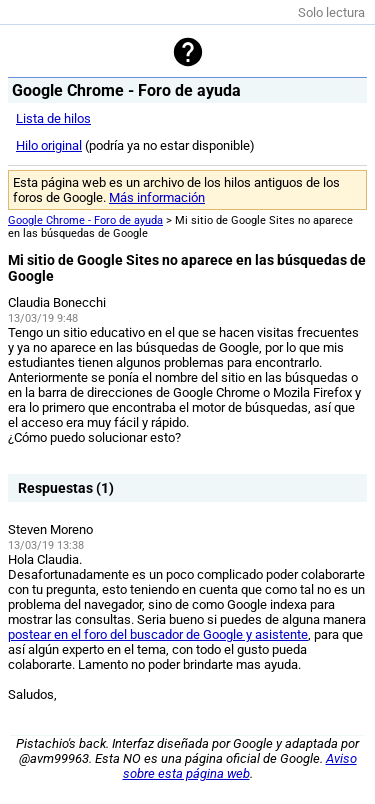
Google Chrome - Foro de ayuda (85, 220)
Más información (157, 197)
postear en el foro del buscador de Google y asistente (158, 634)
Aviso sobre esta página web (240, 766)
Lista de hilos (53, 118)
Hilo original (49, 145)
